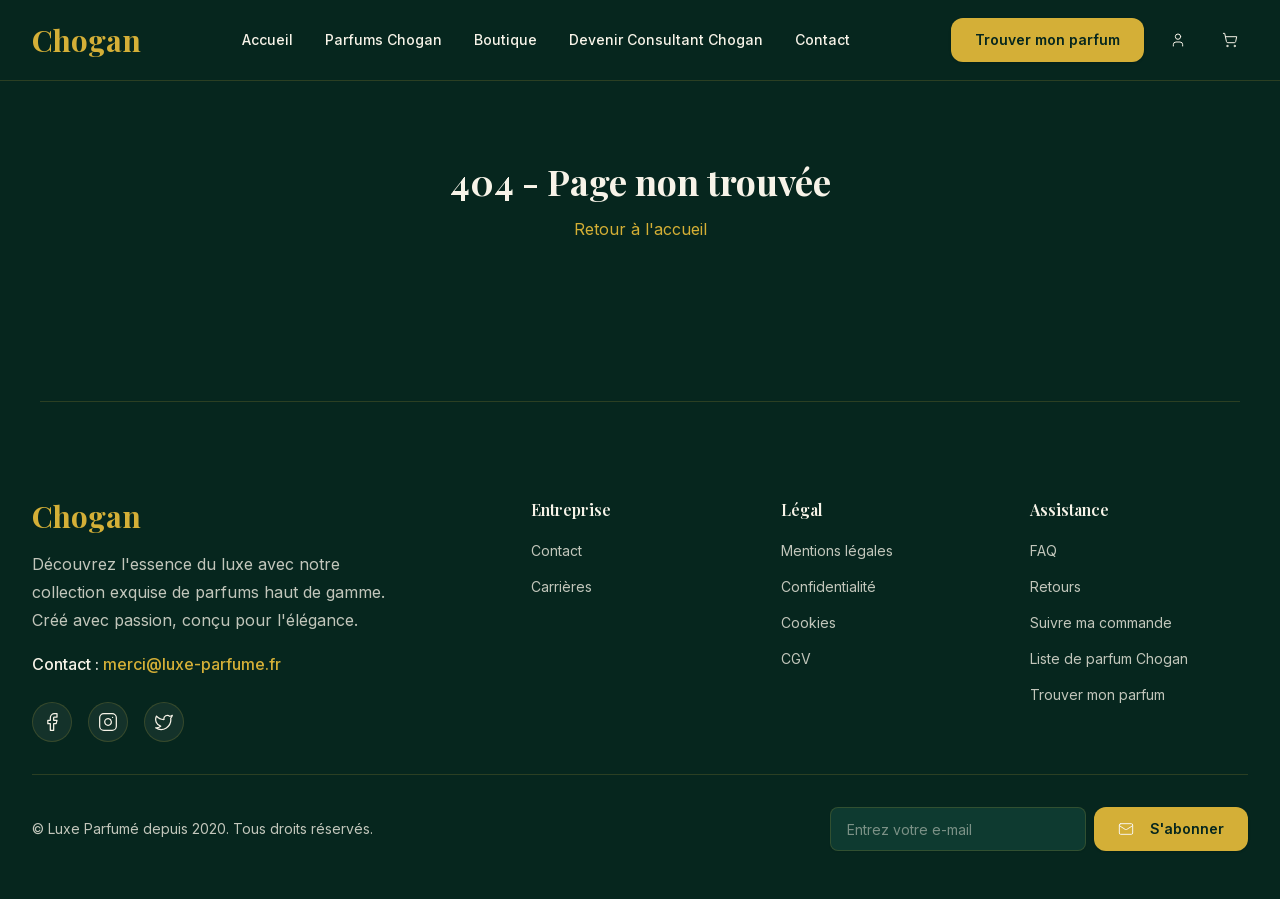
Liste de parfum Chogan (1109, 658)
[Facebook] (52, 722)
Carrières (561, 586)
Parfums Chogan (383, 39)
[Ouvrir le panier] (1230, 40)
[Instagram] (108, 722)
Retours (1055, 586)
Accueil (267, 39)
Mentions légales (837, 550)
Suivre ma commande (1101, 622)
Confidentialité (828, 586)
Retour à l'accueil (640, 229)
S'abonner (1171, 828)
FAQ (1043, 550)
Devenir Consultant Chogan (666, 39)
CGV (796, 658)
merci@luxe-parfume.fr (192, 664)
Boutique (505, 39)
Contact (822, 39)
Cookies (808, 622)
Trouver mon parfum (1047, 39)
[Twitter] (164, 722)
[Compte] (1178, 40)
